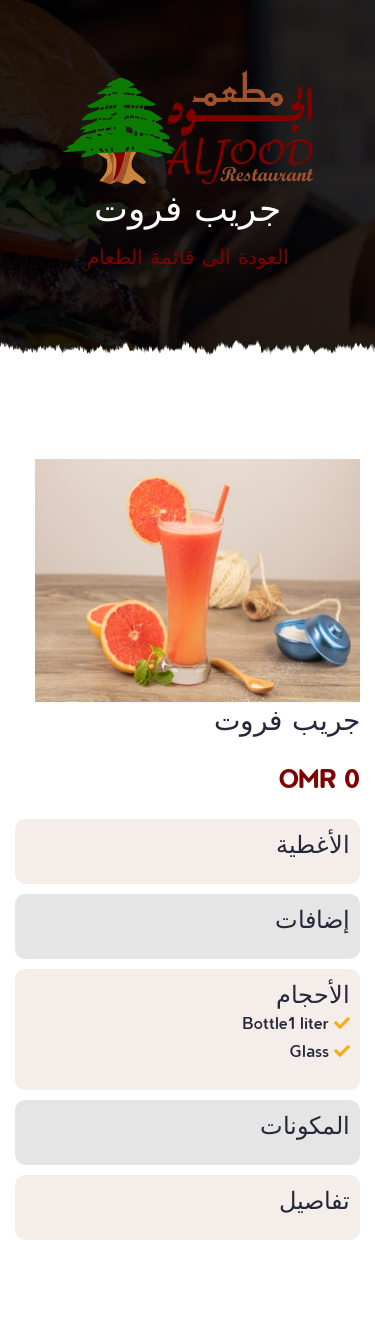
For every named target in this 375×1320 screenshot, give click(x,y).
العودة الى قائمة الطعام (188, 256)
